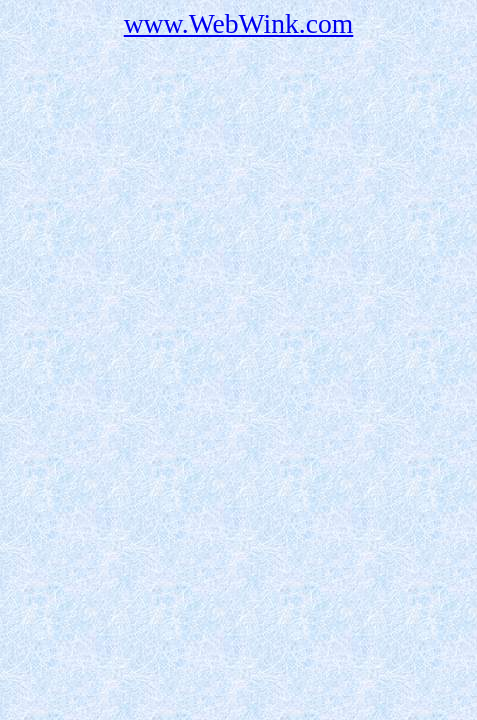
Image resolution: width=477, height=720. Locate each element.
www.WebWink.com (239, 23)
